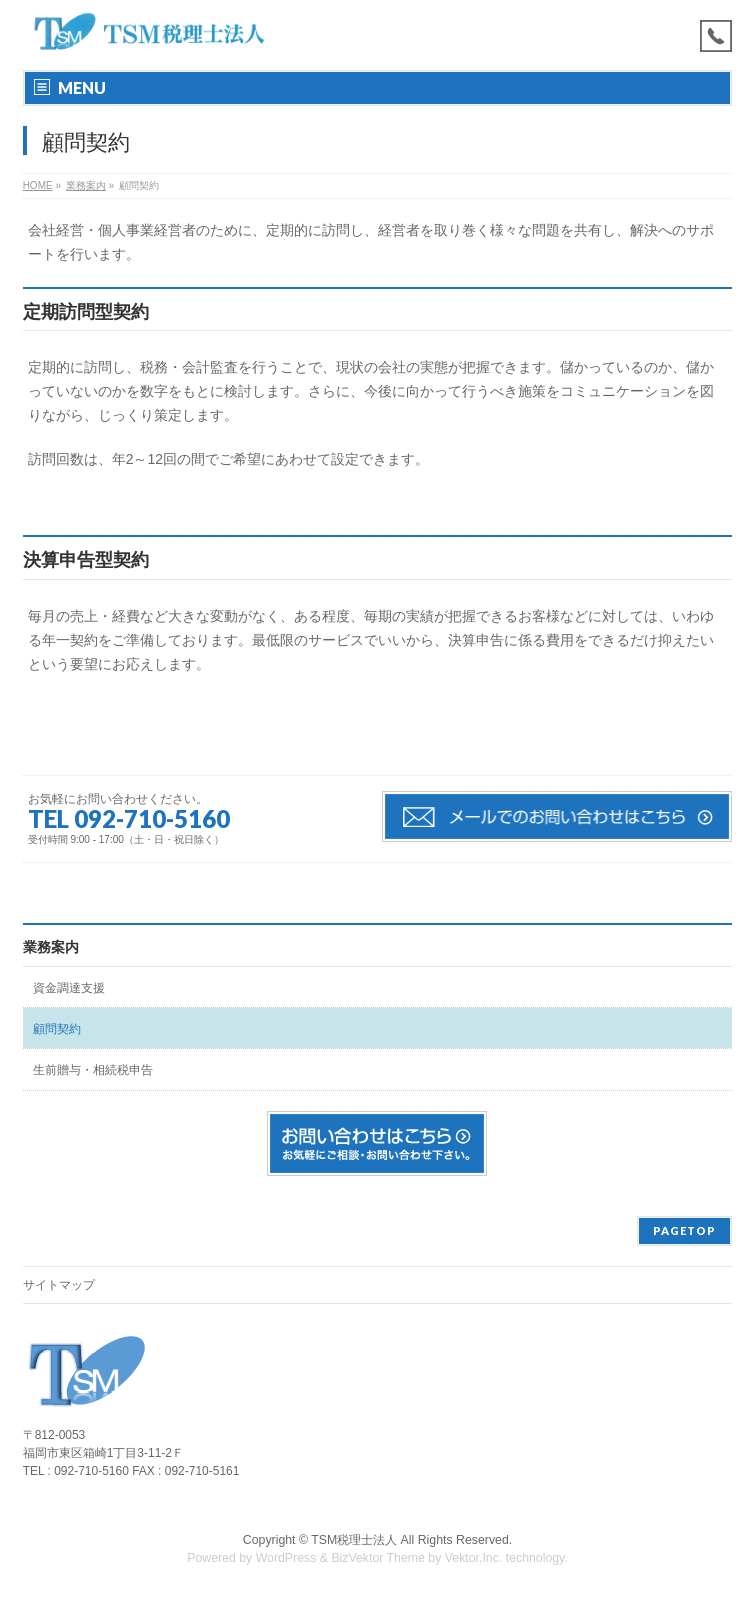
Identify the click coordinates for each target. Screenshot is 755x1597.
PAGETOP (684, 1230)
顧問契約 (57, 1029)
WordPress (286, 1558)
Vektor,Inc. (474, 1558)
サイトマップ (59, 1285)
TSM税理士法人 (354, 1540)
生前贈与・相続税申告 (93, 1070)
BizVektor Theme (378, 1558)
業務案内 (51, 947)
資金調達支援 (69, 988)
